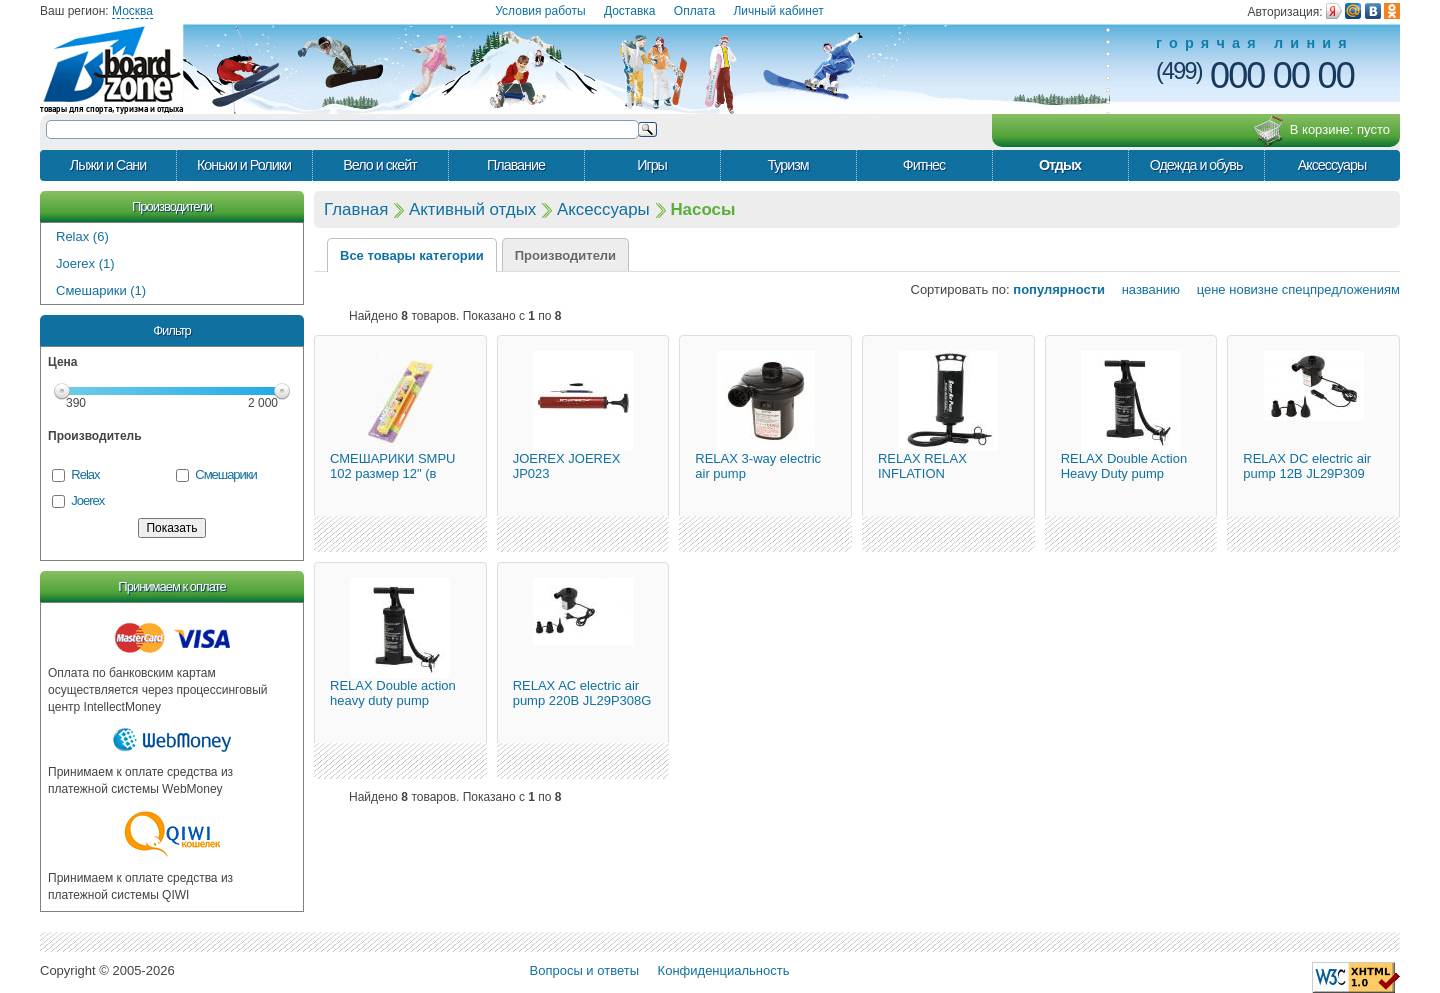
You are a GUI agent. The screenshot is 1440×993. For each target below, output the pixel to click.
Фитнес (924, 165)
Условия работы (540, 11)
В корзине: (1321, 131)
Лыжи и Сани (108, 165)
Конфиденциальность (724, 970)
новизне (1253, 289)
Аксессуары (1332, 165)
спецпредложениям (1341, 289)
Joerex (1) (85, 263)
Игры (652, 165)
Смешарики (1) (101, 290)
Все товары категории (412, 255)
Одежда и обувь (1196, 165)
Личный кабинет (778, 11)
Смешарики (225, 474)
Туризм (787, 165)
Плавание (516, 165)
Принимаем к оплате (171, 586)
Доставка (630, 11)
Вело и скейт (379, 165)
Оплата (694, 11)
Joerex (87, 500)
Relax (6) (82, 236)
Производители (172, 206)
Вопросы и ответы (584, 970)
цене (1205, 289)
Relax (85, 474)
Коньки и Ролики (244, 165)
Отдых (1060, 165)
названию (1144, 289)
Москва (132, 11)
